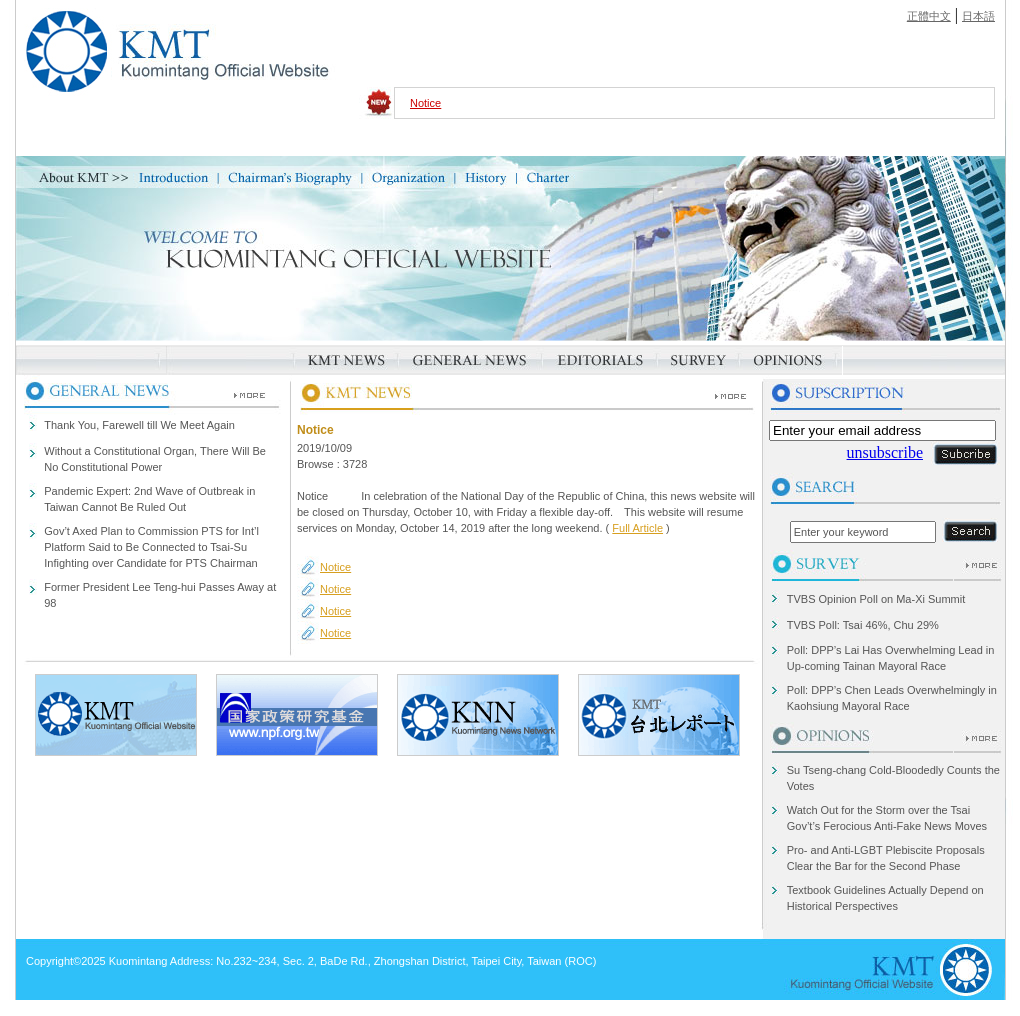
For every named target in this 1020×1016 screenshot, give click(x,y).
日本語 (978, 16)
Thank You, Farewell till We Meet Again (139, 425)
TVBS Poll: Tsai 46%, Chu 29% (863, 625)
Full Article (637, 528)
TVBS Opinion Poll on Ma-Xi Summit (876, 599)
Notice (425, 103)
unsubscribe (885, 452)
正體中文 (929, 16)
